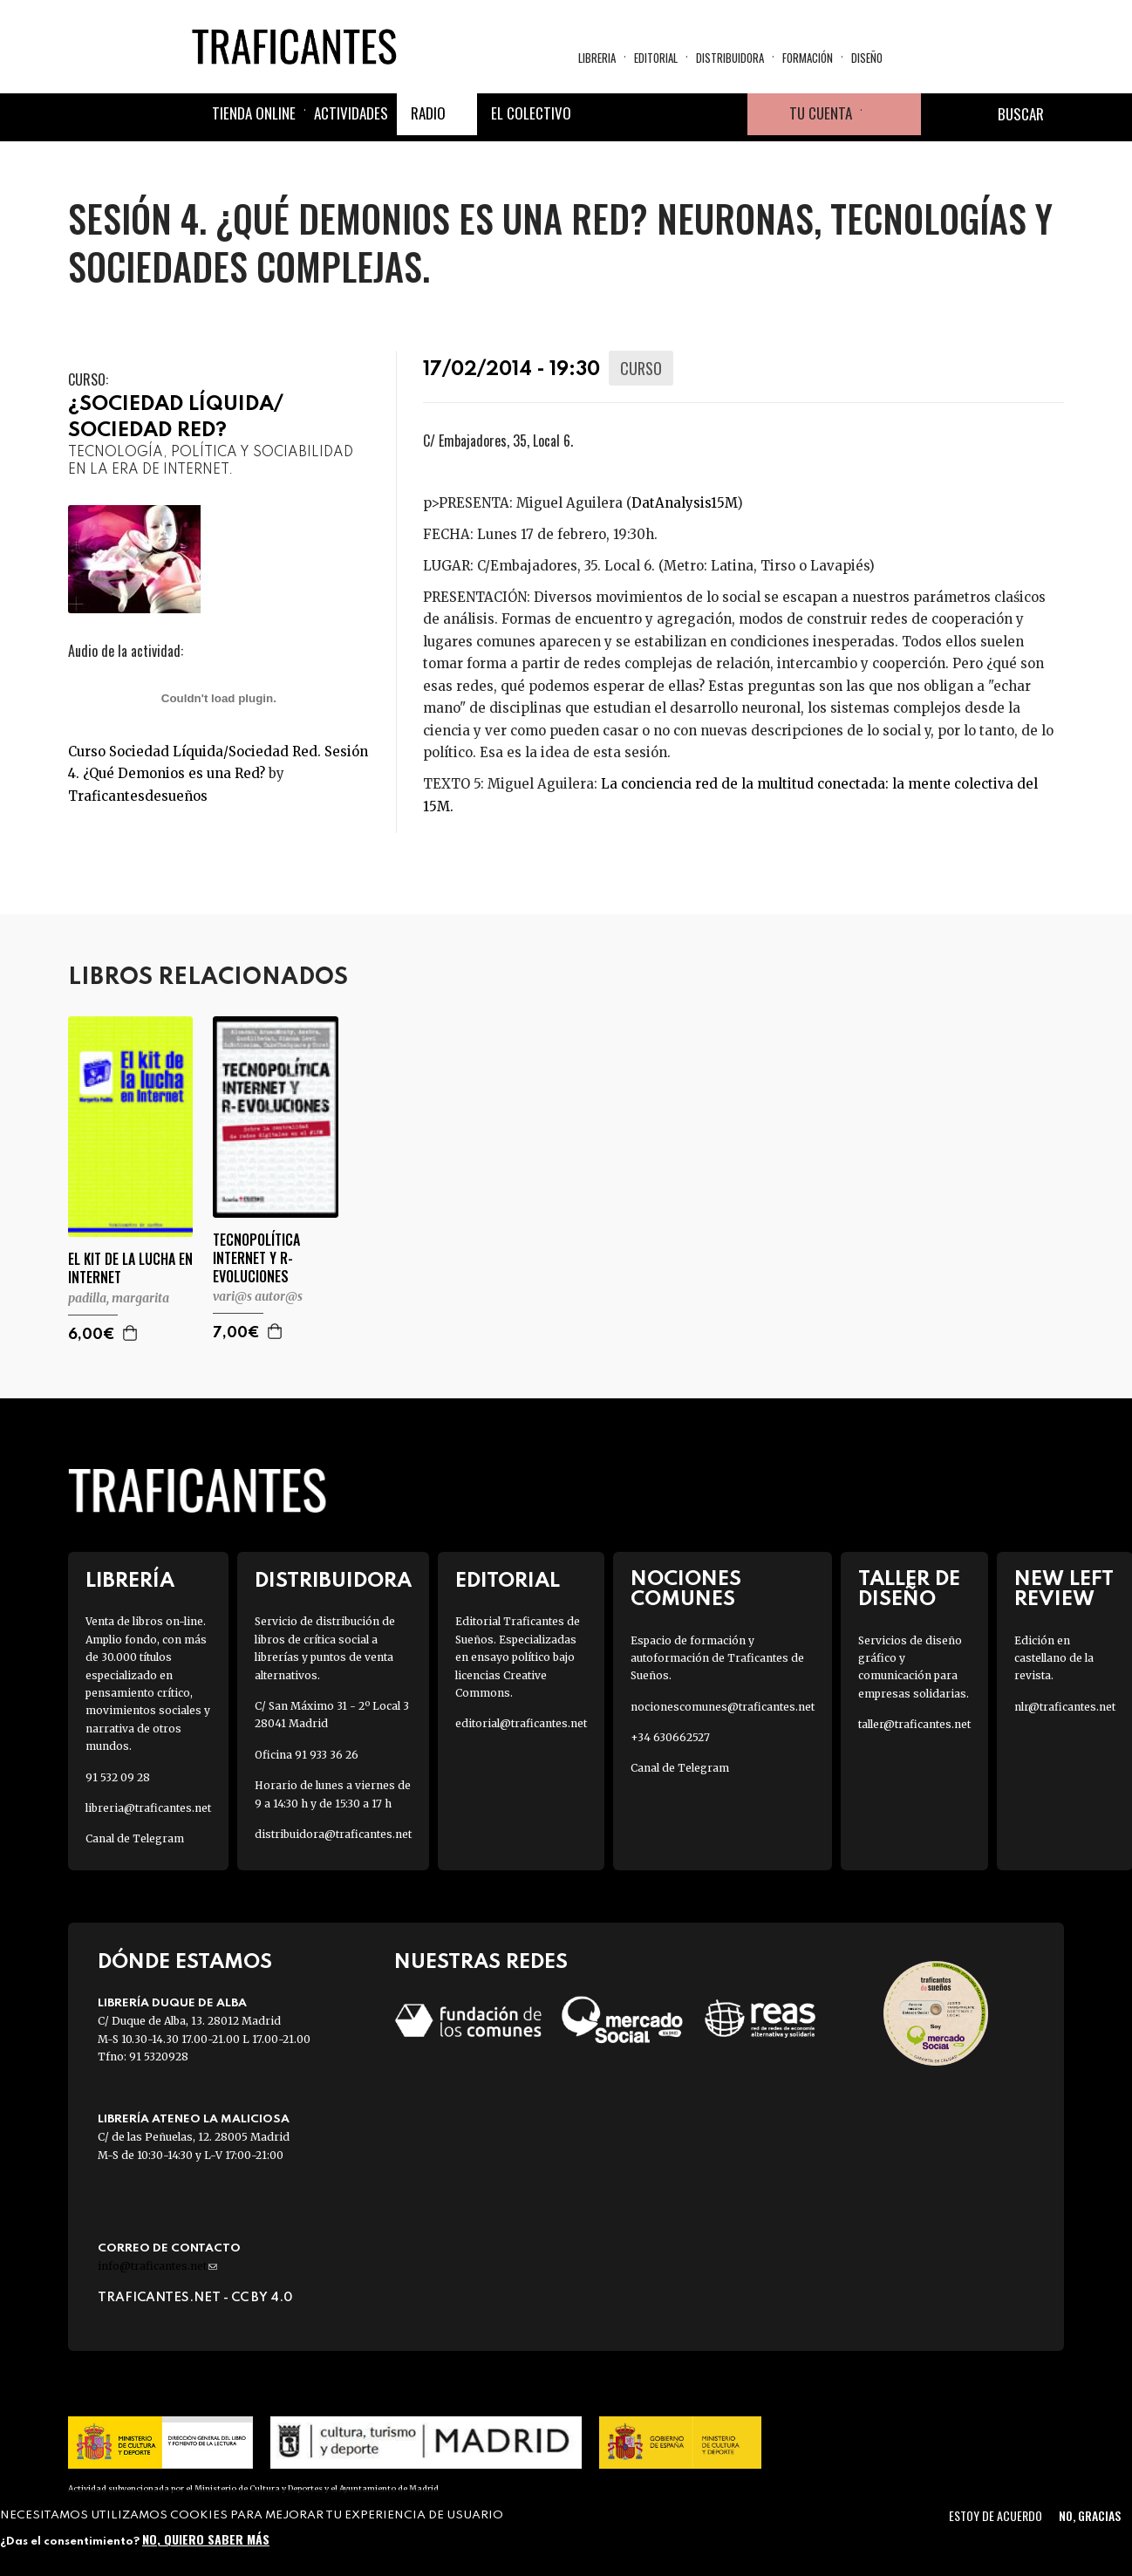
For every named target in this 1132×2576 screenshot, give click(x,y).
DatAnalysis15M (684, 503)
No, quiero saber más (205, 2539)
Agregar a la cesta (131, 1333)
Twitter (643, 114)
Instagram (685, 114)
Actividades (351, 113)
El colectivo (531, 113)
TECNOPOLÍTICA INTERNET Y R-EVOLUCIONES (256, 1258)
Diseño (867, 57)
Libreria (597, 57)
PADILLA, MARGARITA (118, 1298)
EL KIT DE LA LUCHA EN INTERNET (130, 1268)
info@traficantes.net (157, 2265)
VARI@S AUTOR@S (258, 1296)
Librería (129, 1581)
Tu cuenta (820, 113)
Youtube (726, 114)
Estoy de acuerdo (995, 2515)
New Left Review (1064, 1589)
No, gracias (1090, 2515)
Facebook (601, 114)
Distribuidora (730, 57)
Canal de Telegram (134, 1838)
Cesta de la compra (891, 114)
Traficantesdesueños (138, 796)
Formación (807, 57)
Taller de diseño (909, 1589)
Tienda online (254, 113)
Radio (428, 113)
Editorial (656, 57)
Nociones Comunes (686, 1589)
